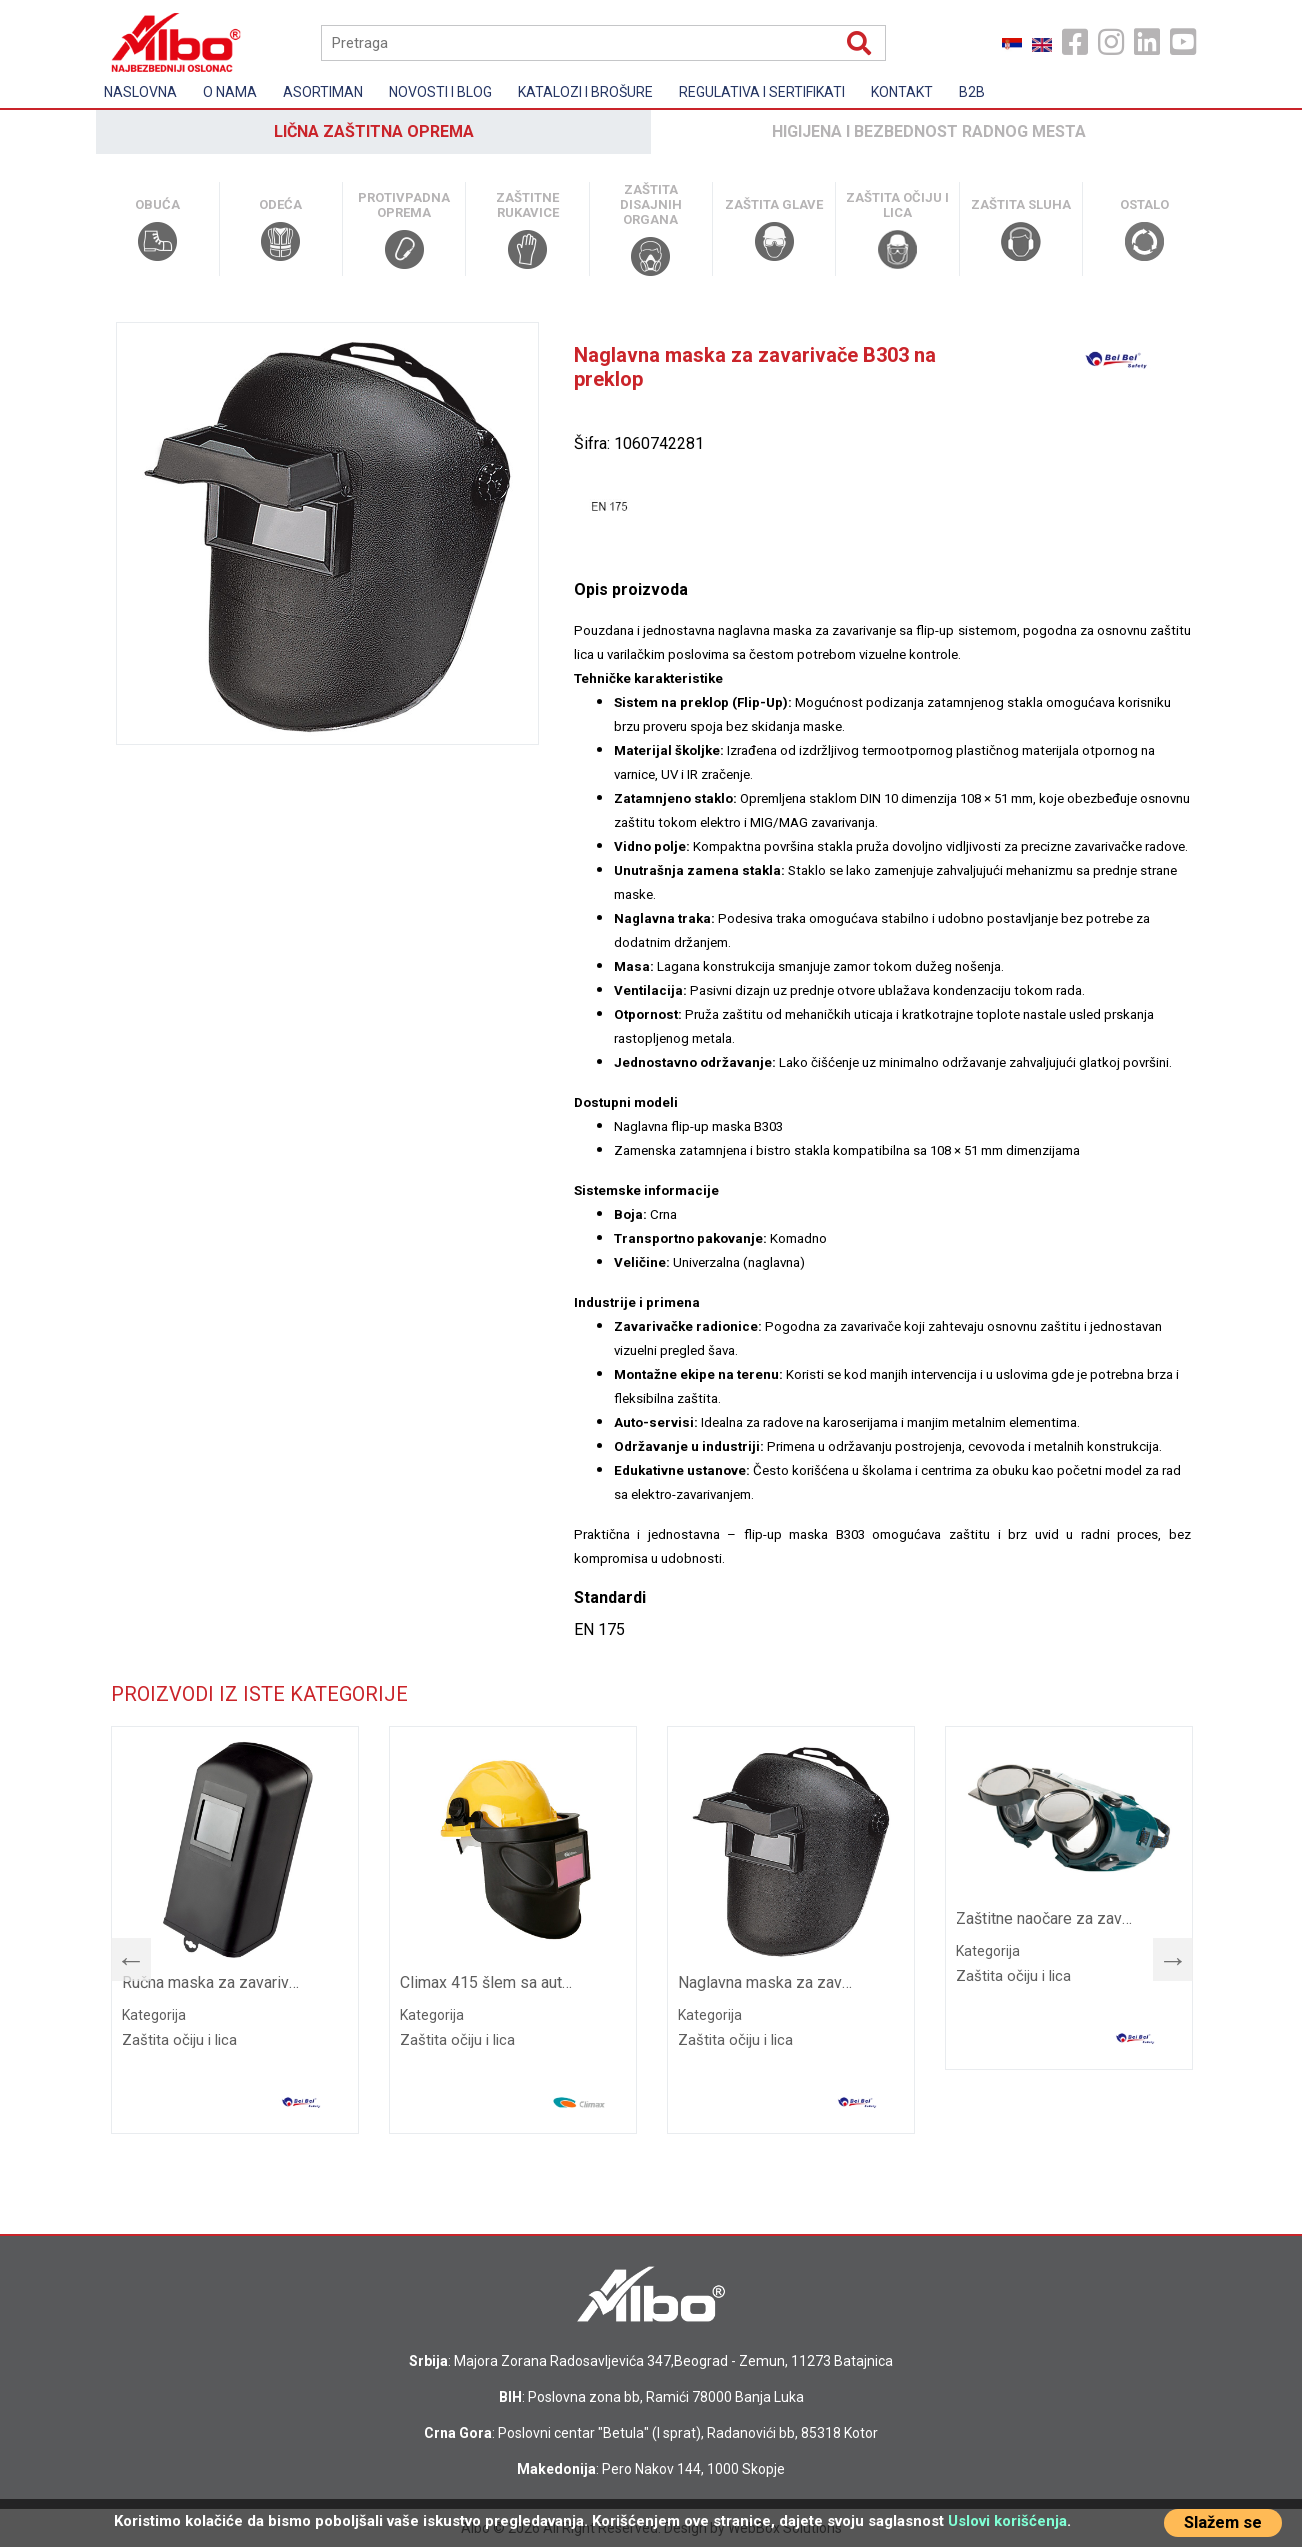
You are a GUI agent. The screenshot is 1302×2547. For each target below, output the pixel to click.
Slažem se (1223, 2522)
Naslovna (140, 92)
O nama (230, 92)
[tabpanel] (235, 1930)
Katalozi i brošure (585, 92)
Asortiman (323, 92)
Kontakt (902, 92)
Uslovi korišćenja (1007, 2521)
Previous (121, 1955)
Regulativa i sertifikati (762, 92)
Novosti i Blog (440, 92)
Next (1163, 1955)
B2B (972, 92)
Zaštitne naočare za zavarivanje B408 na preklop (1046, 1918)
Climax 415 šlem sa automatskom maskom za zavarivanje (490, 1982)
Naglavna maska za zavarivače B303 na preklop (768, 1982)
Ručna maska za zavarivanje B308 (212, 1982)
